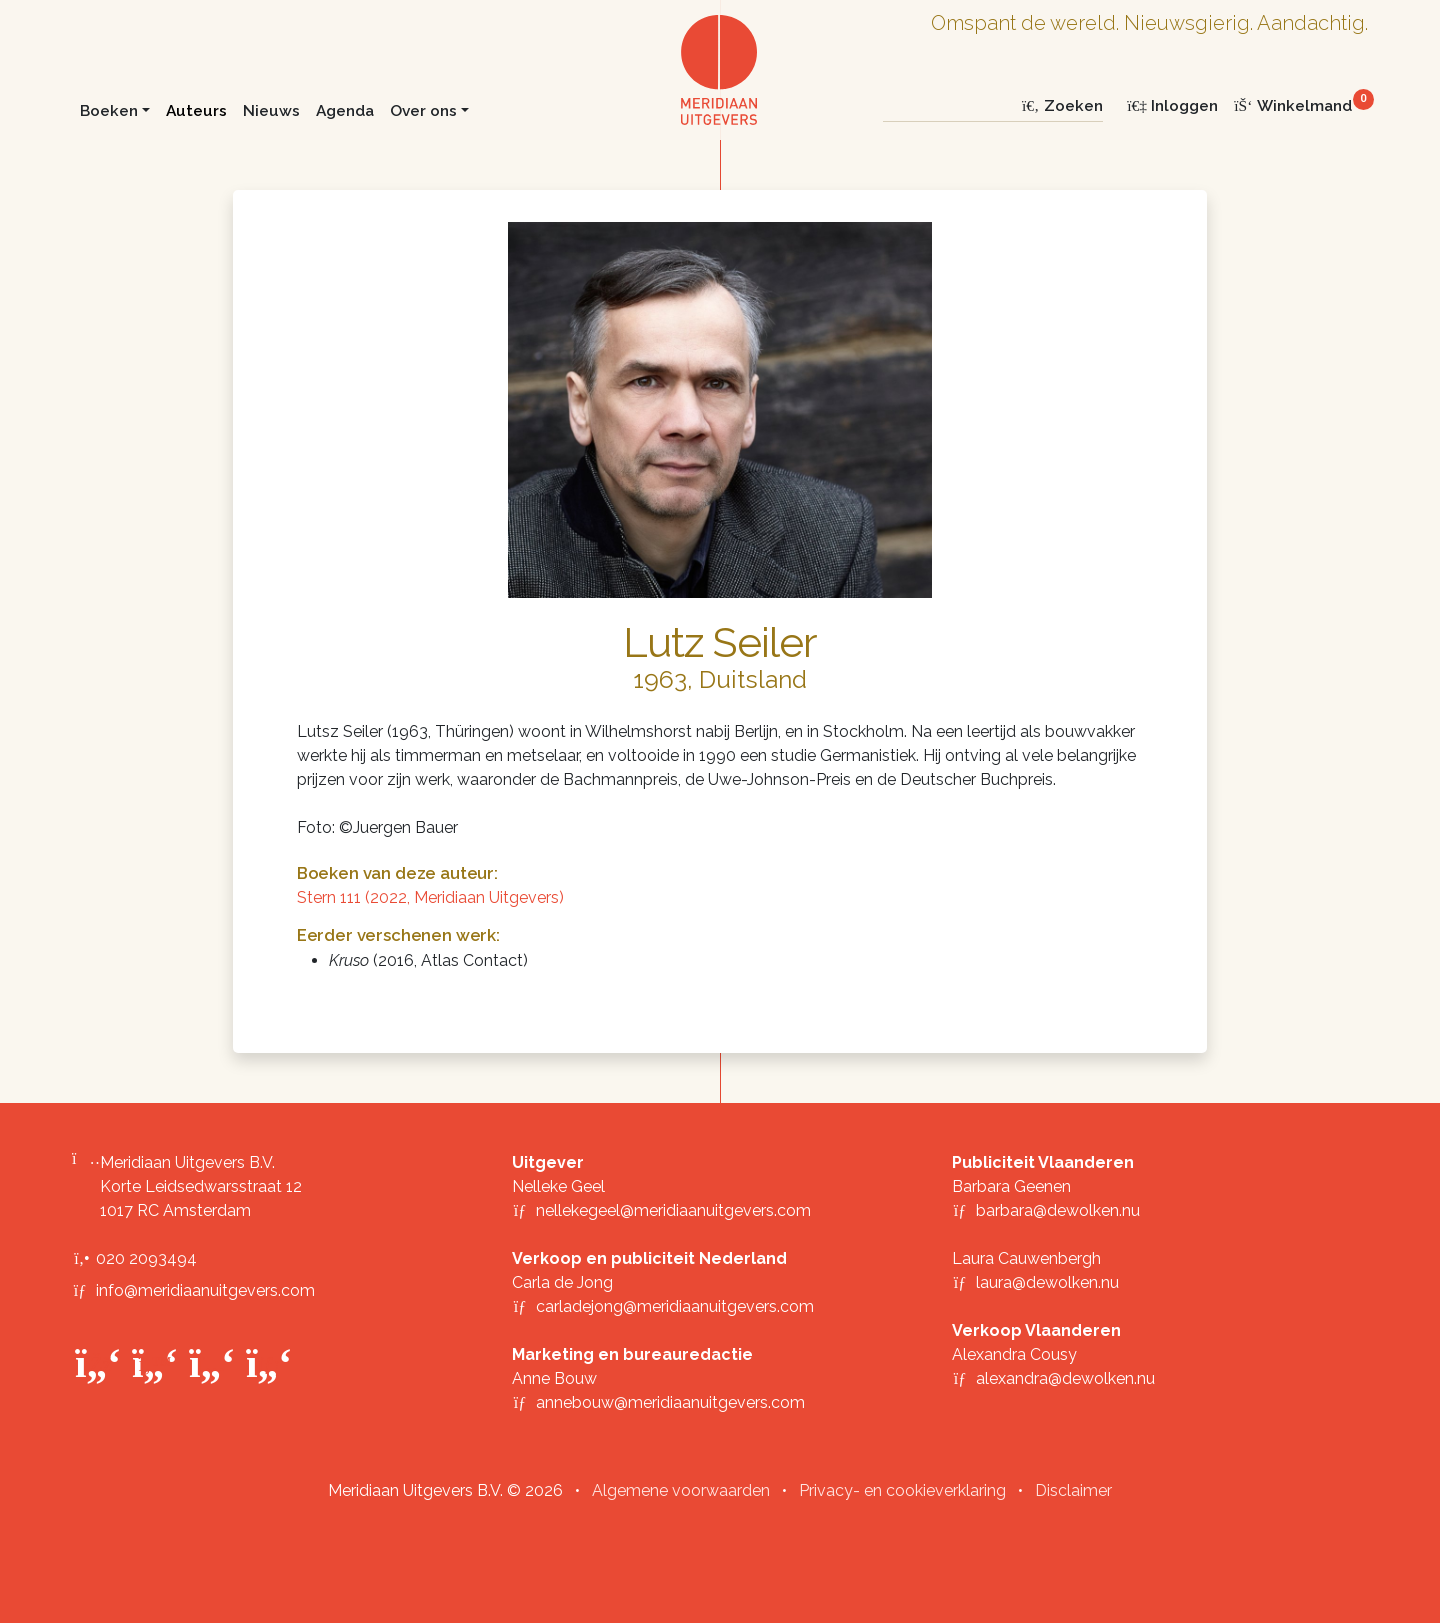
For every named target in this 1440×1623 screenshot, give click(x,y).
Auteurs (196, 110)
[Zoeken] (948, 105)
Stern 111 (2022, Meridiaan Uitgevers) (430, 897)
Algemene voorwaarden (681, 1490)
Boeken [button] (109, 110)
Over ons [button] (423, 110)
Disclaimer (1073, 1490)
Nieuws (271, 110)
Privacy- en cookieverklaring (902, 1490)
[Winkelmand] (1301, 105)
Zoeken (1062, 105)
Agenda (345, 110)
